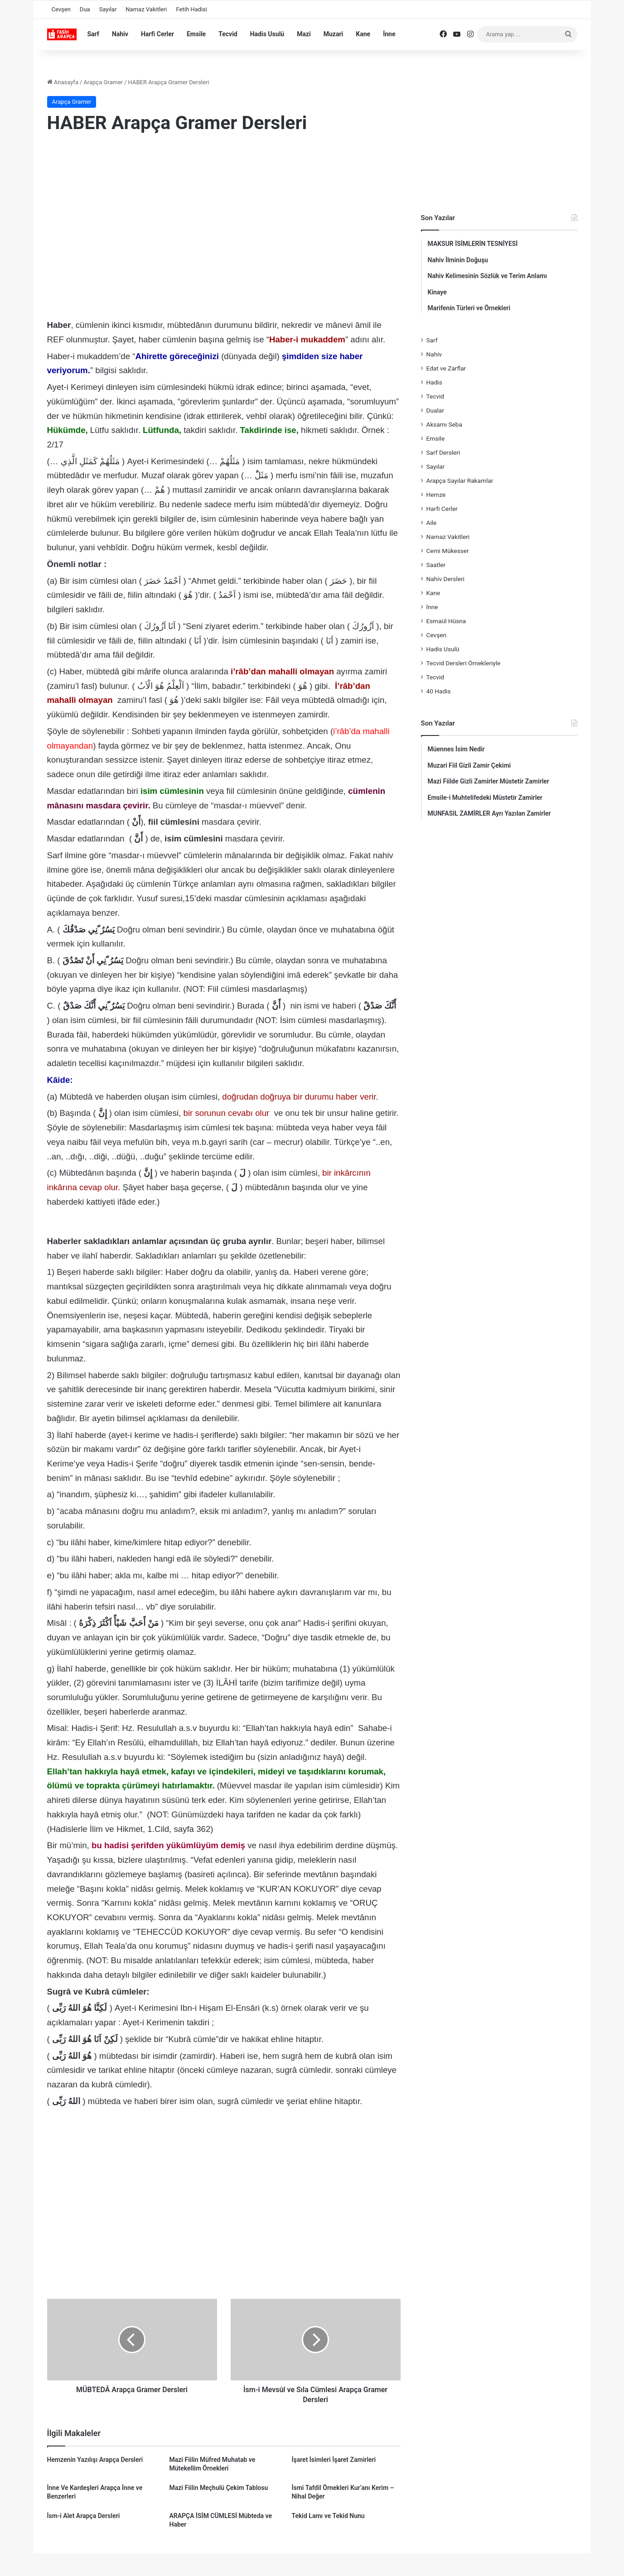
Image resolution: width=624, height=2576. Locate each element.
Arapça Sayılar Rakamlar (459, 480)
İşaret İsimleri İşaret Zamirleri (333, 2459)
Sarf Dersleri (443, 452)
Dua (85, 9)
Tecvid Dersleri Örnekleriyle (463, 663)
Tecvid (227, 34)
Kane (363, 34)
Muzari (333, 34)
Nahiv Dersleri (445, 578)
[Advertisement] (224, 215)
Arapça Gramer (103, 82)
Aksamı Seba (444, 424)
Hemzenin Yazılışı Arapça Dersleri (95, 2459)
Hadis (434, 382)
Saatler (436, 564)
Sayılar (108, 9)
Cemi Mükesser (447, 550)
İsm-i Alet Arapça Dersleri (83, 2515)
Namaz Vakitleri (146, 9)
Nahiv (120, 34)
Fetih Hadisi (191, 9)
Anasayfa (62, 82)
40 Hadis (438, 691)
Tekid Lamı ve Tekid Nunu (327, 2515)
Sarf (93, 34)
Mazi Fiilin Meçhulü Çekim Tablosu (218, 2487)
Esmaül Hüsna (446, 621)
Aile (431, 522)
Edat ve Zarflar (446, 368)
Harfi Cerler (157, 34)
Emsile (196, 34)
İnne (389, 34)
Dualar (435, 410)
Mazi (304, 34)
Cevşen (61, 9)
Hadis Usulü (267, 34)
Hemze (436, 494)
